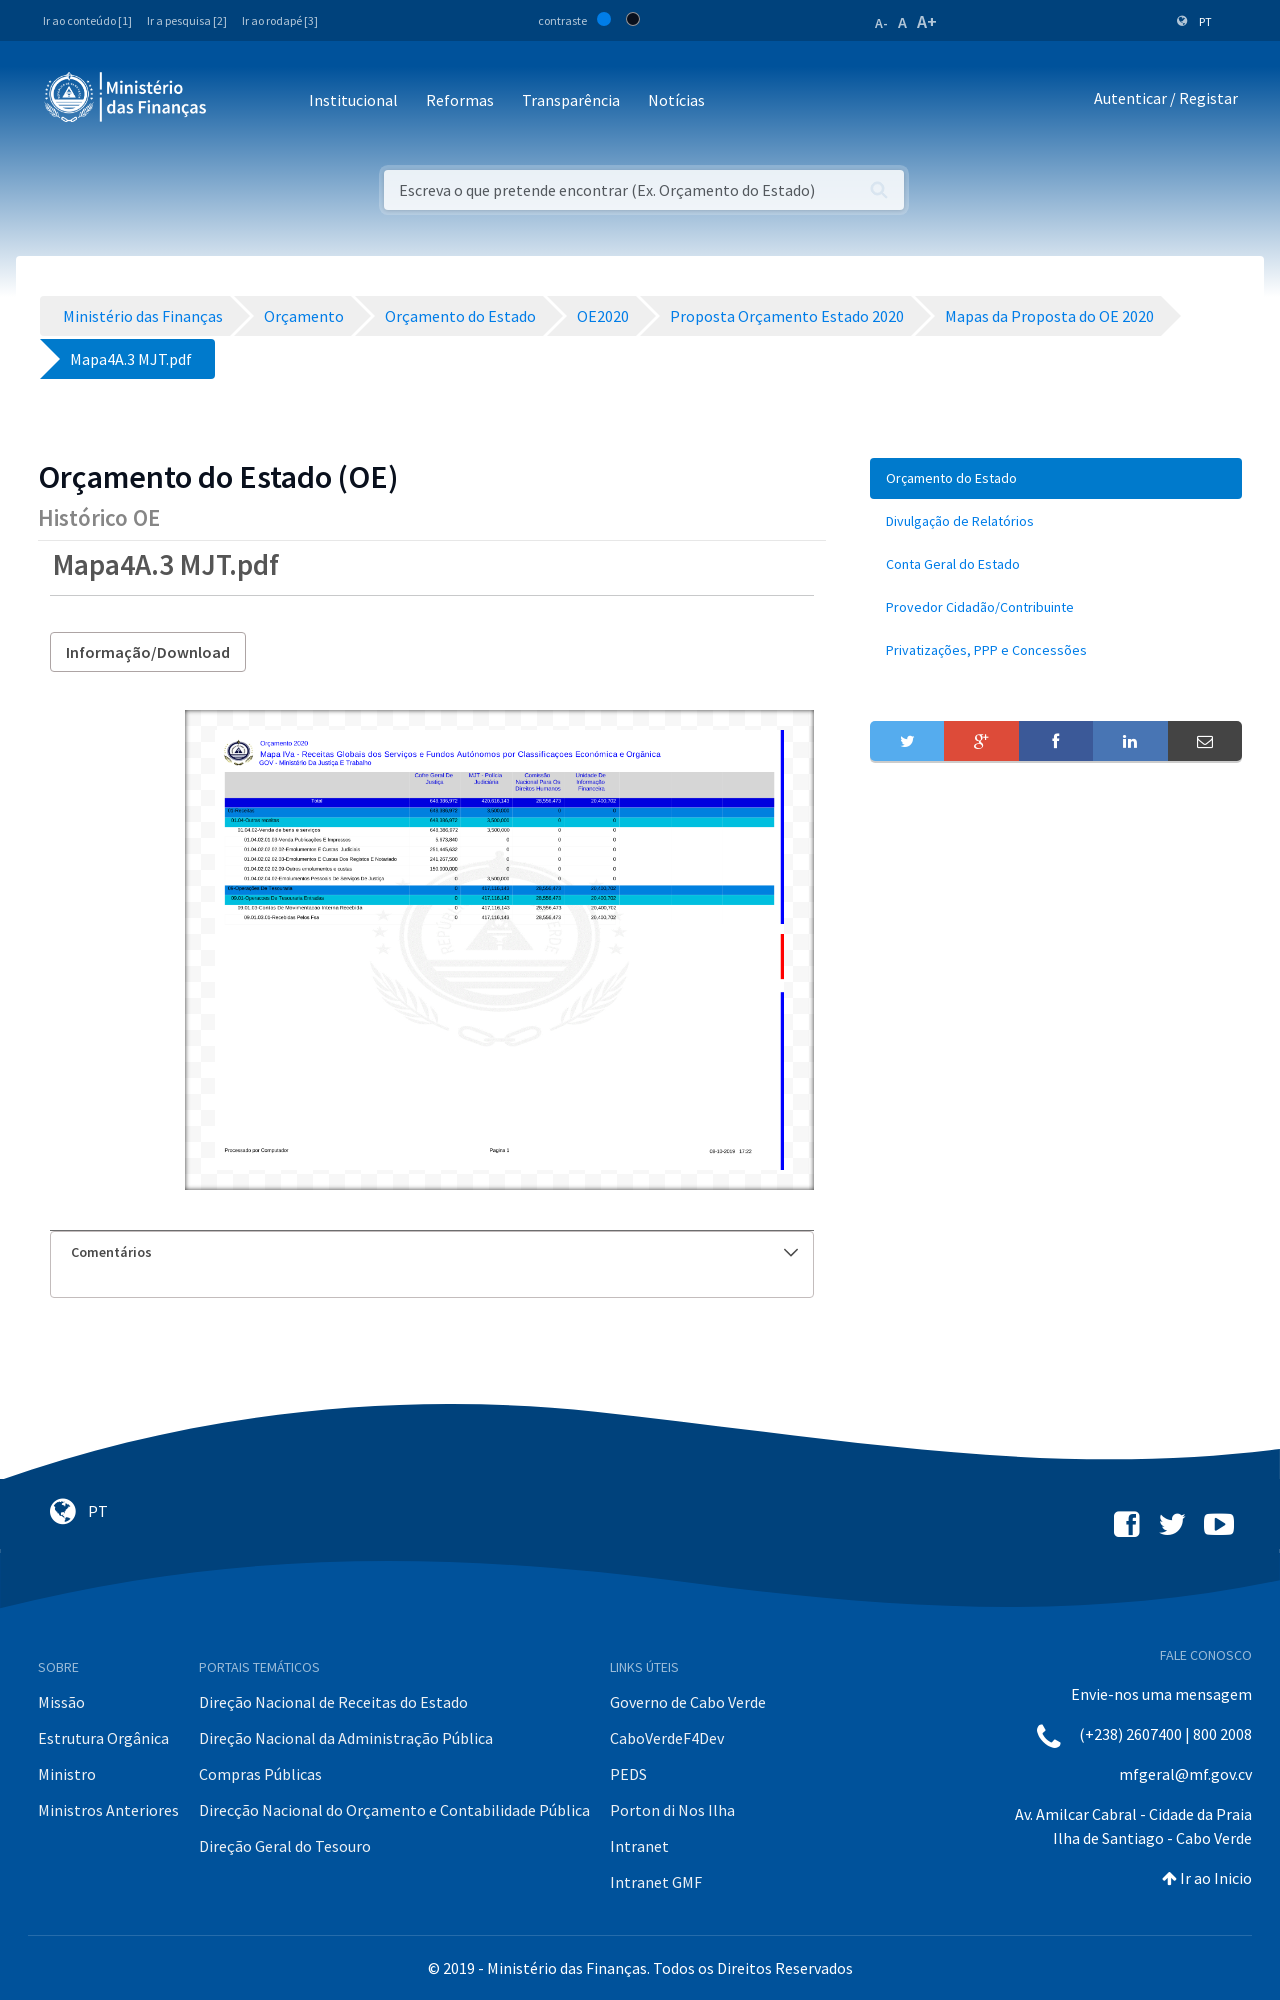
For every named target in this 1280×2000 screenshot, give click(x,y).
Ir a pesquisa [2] (187, 20)
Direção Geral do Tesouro (285, 1846)
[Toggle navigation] (238, 101)
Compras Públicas (260, 1774)
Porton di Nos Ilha (672, 1810)
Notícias (676, 100)
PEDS (628, 1774)
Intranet (639, 1846)
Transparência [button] (571, 100)
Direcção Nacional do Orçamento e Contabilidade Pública (394, 1810)
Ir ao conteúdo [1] (87, 20)
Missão (61, 1702)
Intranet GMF (656, 1882)
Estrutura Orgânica (103, 1738)
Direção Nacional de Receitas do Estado (333, 1702)
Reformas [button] (460, 100)
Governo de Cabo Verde (688, 1702)
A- (881, 23)
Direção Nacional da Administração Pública (346, 1738)
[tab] (432, 1252)
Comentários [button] (434, 1252)
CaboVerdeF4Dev (667, 1738)
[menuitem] (1056, 478)
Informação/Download (148, 652)
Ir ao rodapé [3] (280, 20)
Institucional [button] (353, 100)
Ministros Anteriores (108, 1810)
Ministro (67, 1774)
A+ (927, 21)
